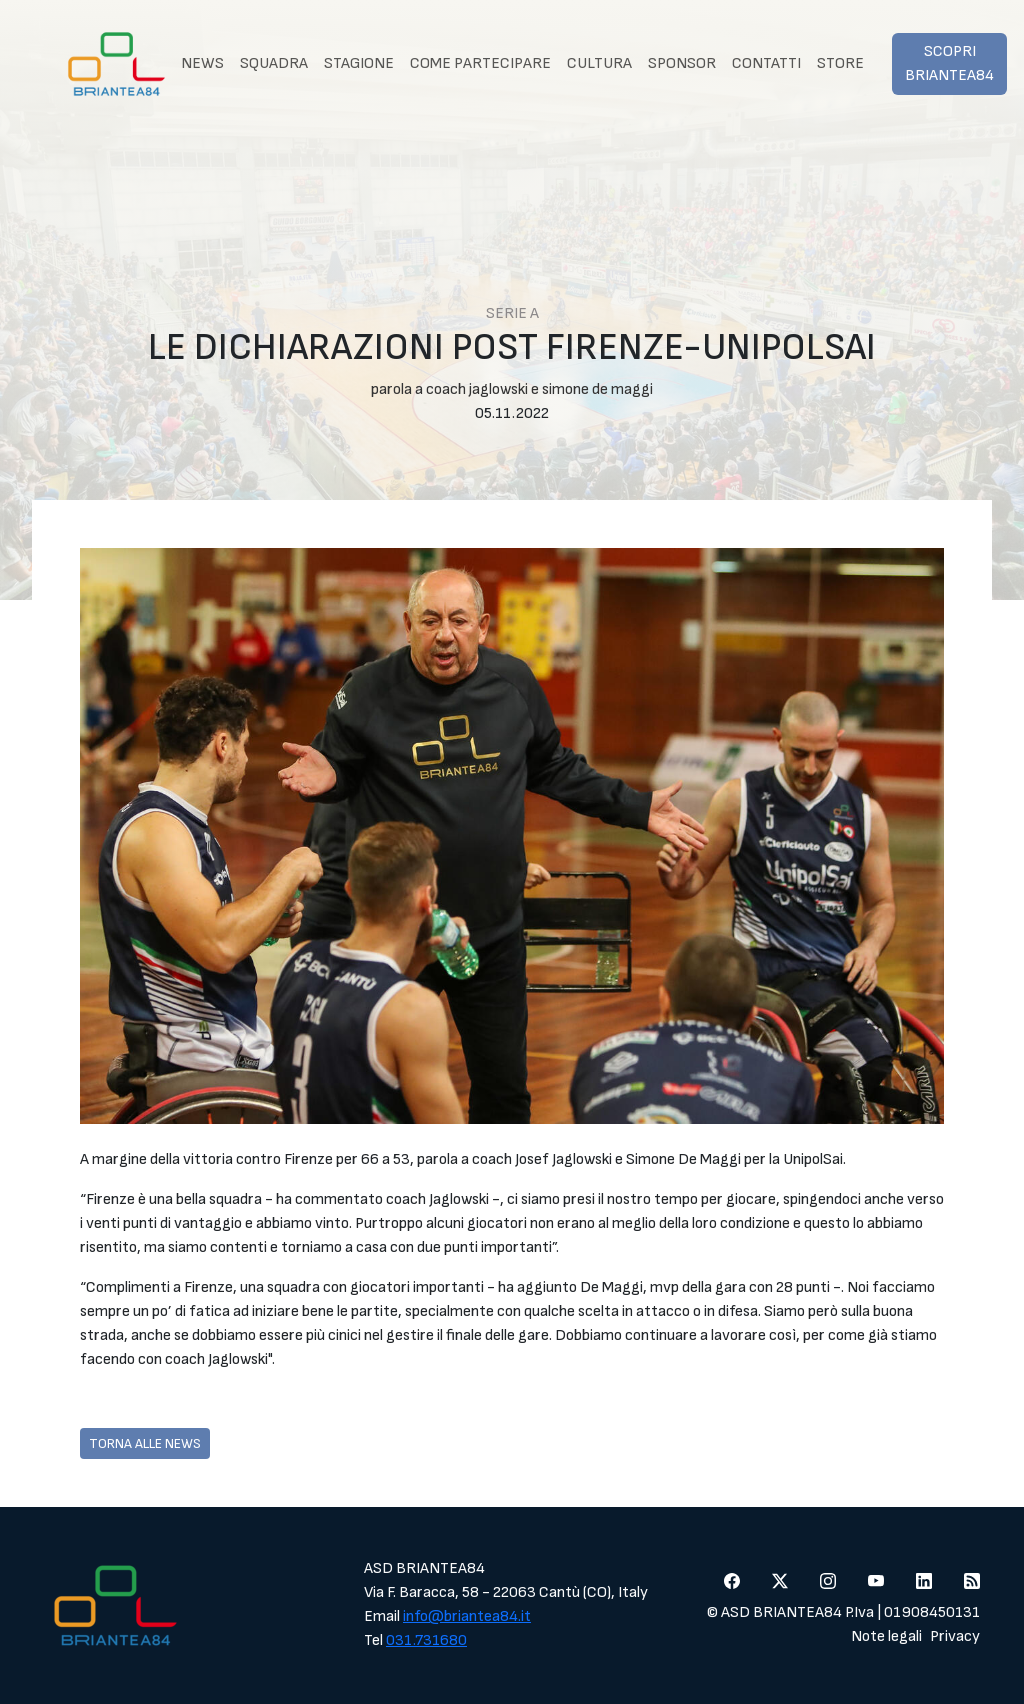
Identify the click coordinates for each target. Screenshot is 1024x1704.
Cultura (599, 63)
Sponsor (682, 63)
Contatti (766, 63)
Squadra (274, 63)
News (202, 63)
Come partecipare (480, 63)
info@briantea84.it (467, 1616)
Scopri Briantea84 (949, 63)
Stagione (359, 63)
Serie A (512, 313)
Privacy (955, 1636)
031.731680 (426, 1640)
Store (840, 63)
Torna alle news (145, 1443)
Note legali (886, 1636)
